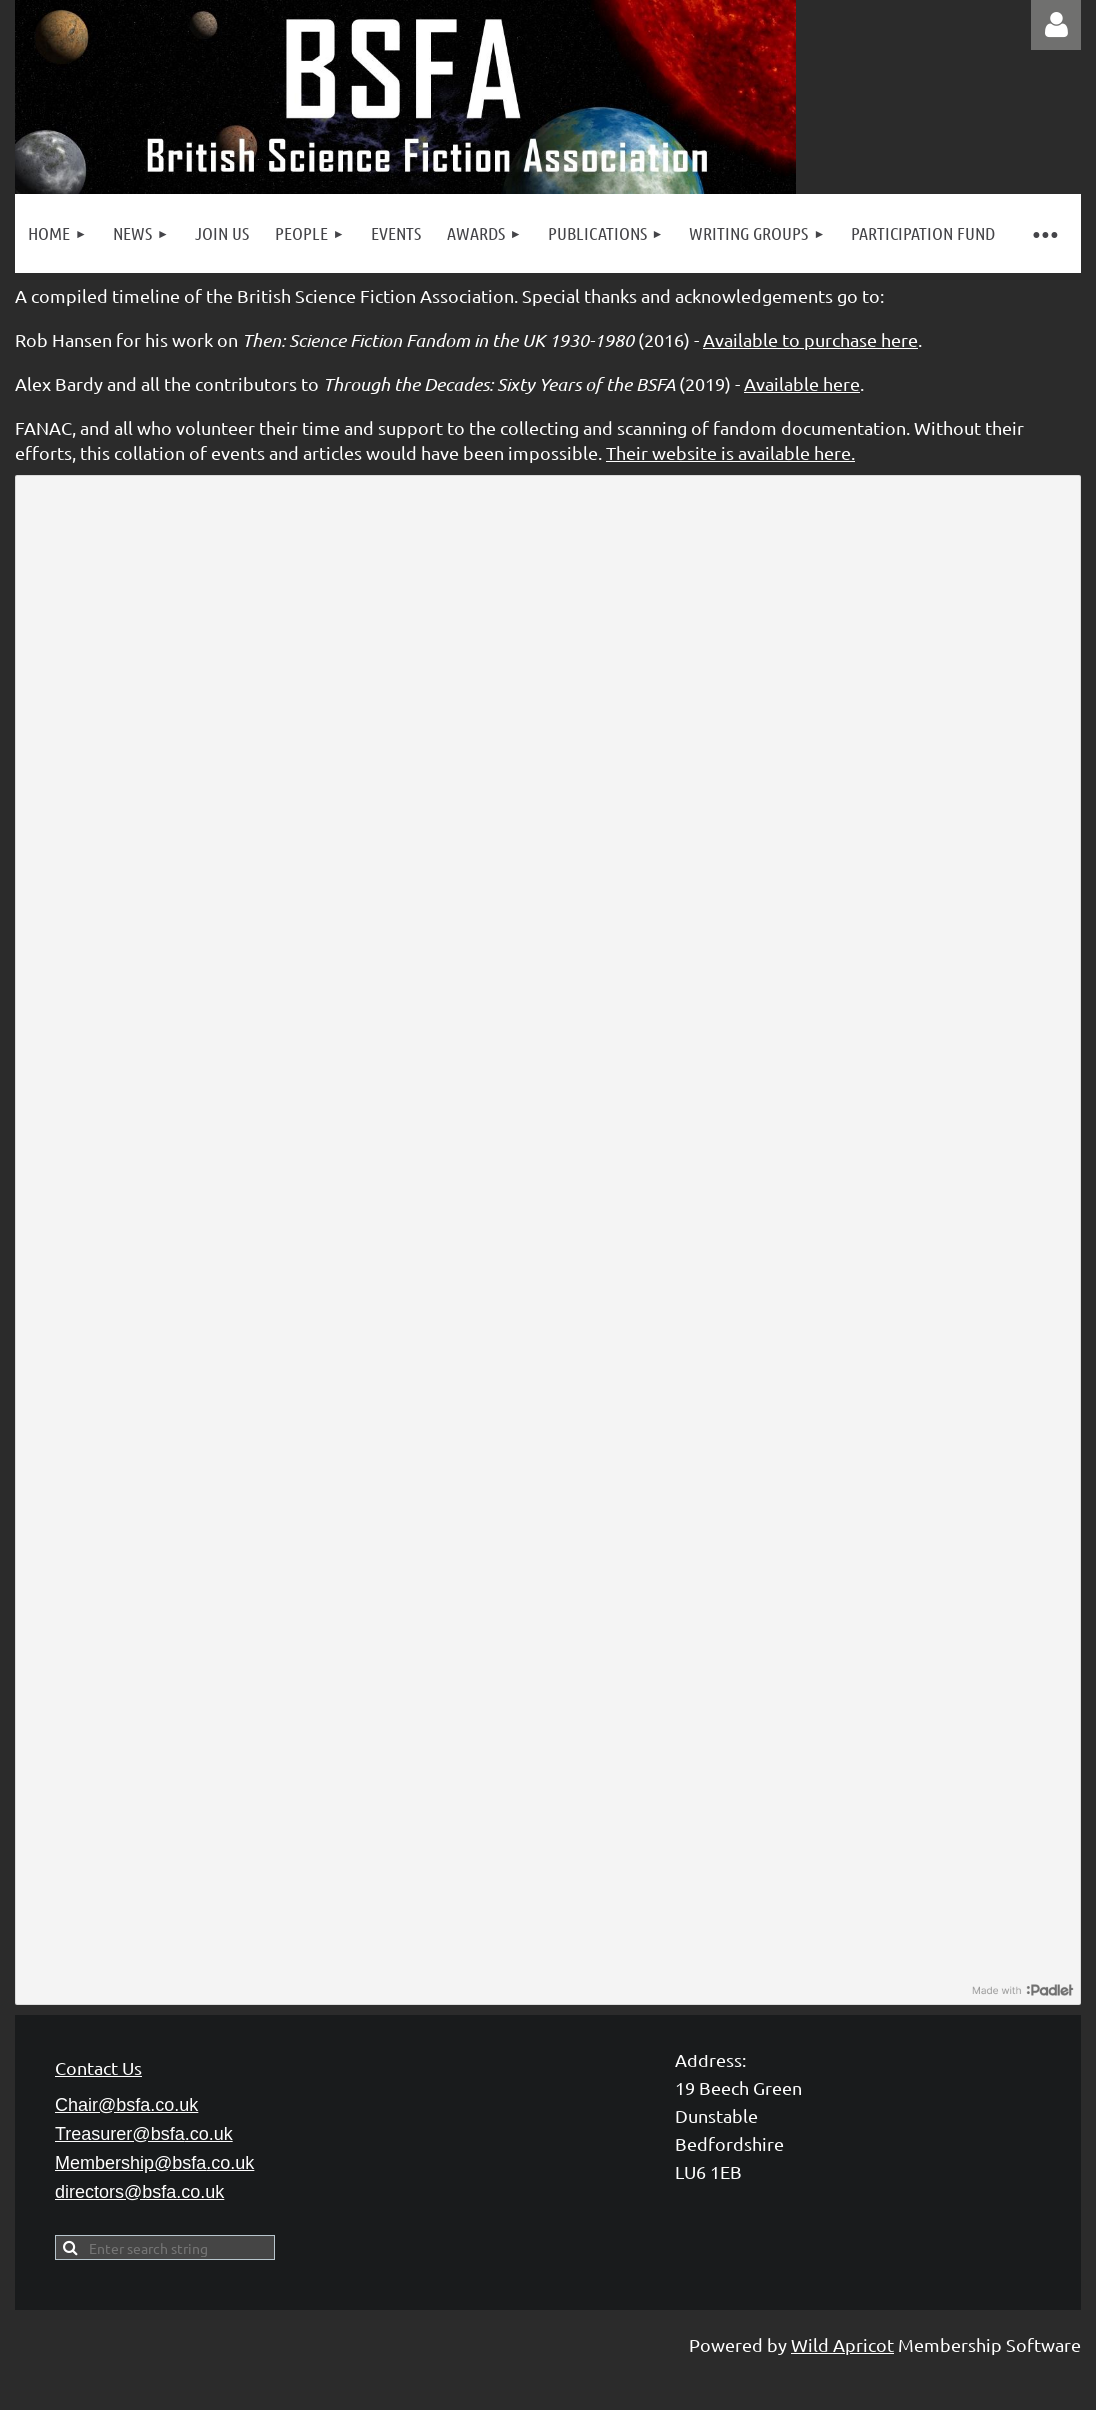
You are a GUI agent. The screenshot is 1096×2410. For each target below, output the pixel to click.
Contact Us (98, 2067)
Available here (802, 383)
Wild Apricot (842, 2344)
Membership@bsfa (154, 2163)
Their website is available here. (730, 452)
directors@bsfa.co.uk (139, 2192)
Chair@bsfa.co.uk (126, 2105)
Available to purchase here (810, 339)
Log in (1056, 25)
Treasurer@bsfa (144, 2134)
